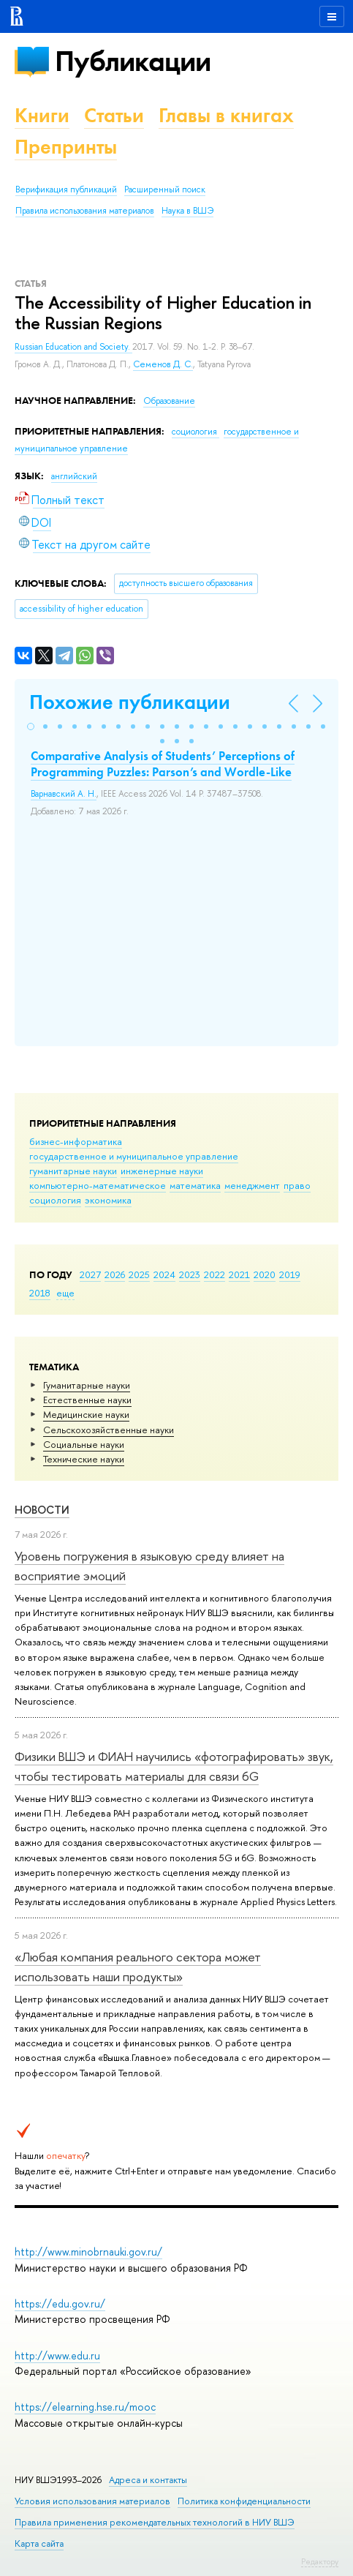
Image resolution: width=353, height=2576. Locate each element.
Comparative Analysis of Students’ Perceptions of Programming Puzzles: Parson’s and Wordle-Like (163, 764)
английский (74, 476)
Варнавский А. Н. (63, 794)
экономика (108, 1199)
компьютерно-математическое (97, 1185)
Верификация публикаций (66, 189)
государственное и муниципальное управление (133, 1156)
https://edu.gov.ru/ (60, 2303)
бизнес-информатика (75, 1141)
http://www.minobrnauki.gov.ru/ (88, 2251)
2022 (214, 1274)
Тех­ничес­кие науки (83, 1458)
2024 (164, 1274)
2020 (265, 1274)
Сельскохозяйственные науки (108, 1429)
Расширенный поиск (164, 189)
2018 (39, 1292)
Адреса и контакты (148, 2480)
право (297, 1185)
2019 (289, 1274)
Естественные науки (87, 1399)
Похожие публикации (129, 702)
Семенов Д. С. (163, 364)
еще (65, 1292)
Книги (42, 115)
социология (55, 1199)
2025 (139, 1274)
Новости (42, 1509)
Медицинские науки (86, 1414)
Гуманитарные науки (86, 1385)
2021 (239, 1274)
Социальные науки (83, 1444)
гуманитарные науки (73, 1170)
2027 (90, 1274)
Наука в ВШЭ (187, 211)
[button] (30, 726)
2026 (115, 1274)
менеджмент (252, 1185)
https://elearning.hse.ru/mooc (85, 2407)
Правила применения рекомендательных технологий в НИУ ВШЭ (155, 2522)
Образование (169, 401)
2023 (189, 1274)
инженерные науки (162, 1170)
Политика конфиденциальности (244, 2501)
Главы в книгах (226, 115)
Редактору (319, 2561)
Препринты (66, 146)
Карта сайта (39, 2543)
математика (195, 1185)
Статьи (114, 115)
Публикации (132, 61)
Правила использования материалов (84, 211)
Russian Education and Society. (73, 347)
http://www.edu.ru (57, 2355)
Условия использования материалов (92, 2501)
